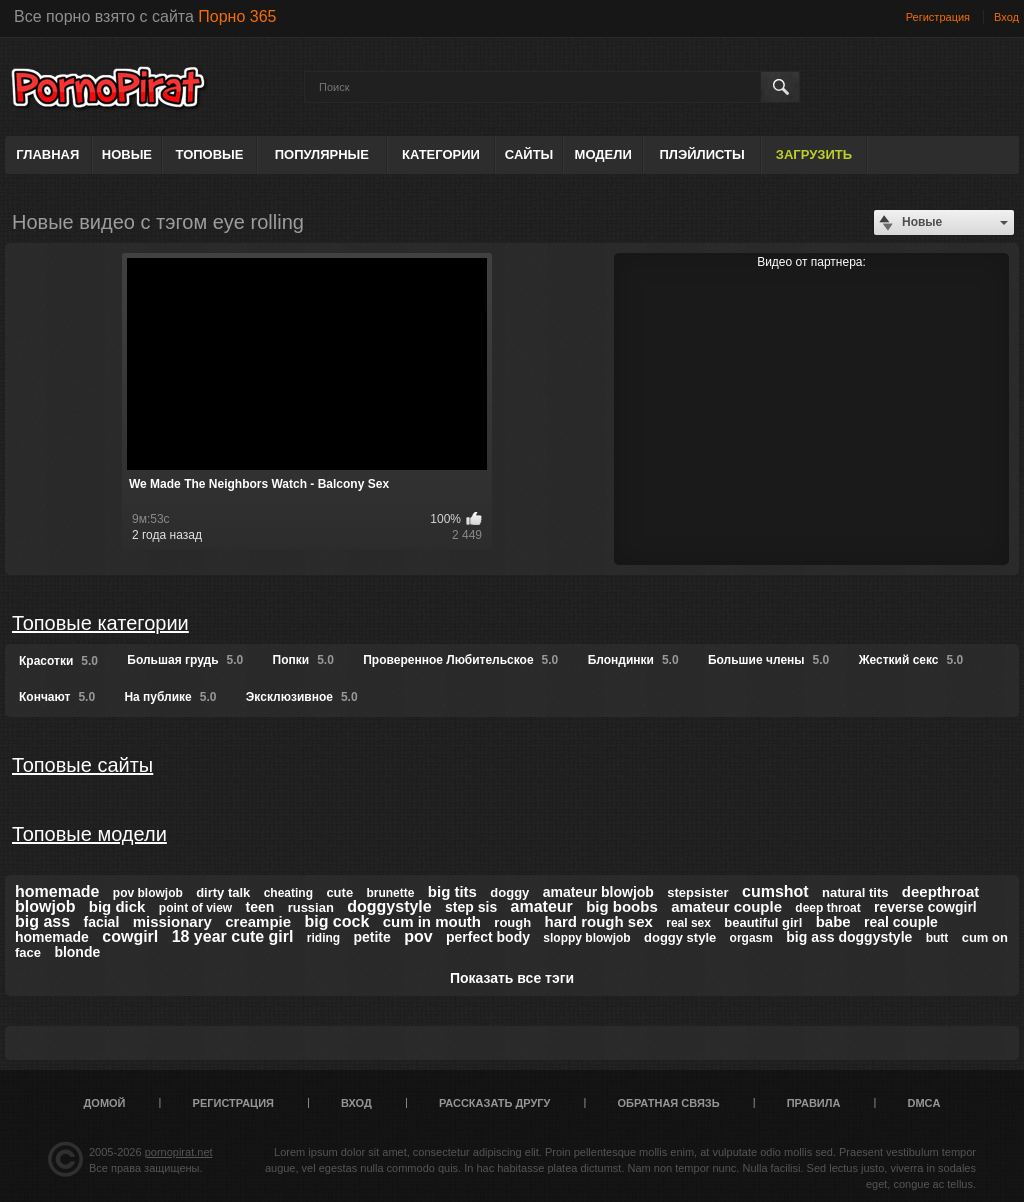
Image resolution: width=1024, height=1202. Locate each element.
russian (311, 907)
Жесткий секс (911, 660)
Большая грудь (185, 660)
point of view (195, 908)
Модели (603, 154)
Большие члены (768, 660)
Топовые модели (89, 834)
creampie (258, 921)
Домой (105, 1103)
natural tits (855, 892)
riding (323, 938)
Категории (441, 154)
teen (260, 907)
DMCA (923, 1103)
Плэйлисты (701, 154)
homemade (57, 891)
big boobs (622, 906)
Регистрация (938, 17)
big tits (452, 891)
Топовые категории (100, 623)
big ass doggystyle (849, 937)
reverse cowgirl (925, 907)
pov (418, 936)
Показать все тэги (512, 978)
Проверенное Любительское (460, 660)
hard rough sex (599, 921)
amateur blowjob (598, 892)
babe (833, 921)
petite (371, 937)
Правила (814, 1103)
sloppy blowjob (586, 938)
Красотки (58, 661)
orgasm (751, 938)
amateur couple (726, 906)
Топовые (210, 154)
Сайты (529, 154)
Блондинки (633, 660)
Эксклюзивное (302, 697)
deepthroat (941, 891)
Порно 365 (237, 16)
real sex (688, 923)
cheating (288, 893)
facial (101, 922)
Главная (47, 154)
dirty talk (223, 892)
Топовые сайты (82, 765)
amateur (542, 906)
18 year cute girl (233, 936)
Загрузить (814, 154)
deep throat (827, 908)
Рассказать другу (495, 1103)
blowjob (45, 906)
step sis (471, 907)
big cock (336, 921)
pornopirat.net (179, 1152)
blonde (77, 952)
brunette (390, 893)
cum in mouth (432, 921)
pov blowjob (148, 893)
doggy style (680, 937)
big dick (117, 906)
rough (512, 922)
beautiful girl (763, 922)
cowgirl (130, 936)
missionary (172, 921)
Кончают (57, 697)
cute (339, 892)
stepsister (697, 892)
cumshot (775, 891)
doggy (509, 892)
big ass (42, 921)
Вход (1006, 17)
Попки (303, 660)
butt (937, 938)
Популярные (322, 154)
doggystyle (389, 906)
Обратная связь (669, 1103)
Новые (127, 154)
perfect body (488, 937)
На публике (170, 697)
